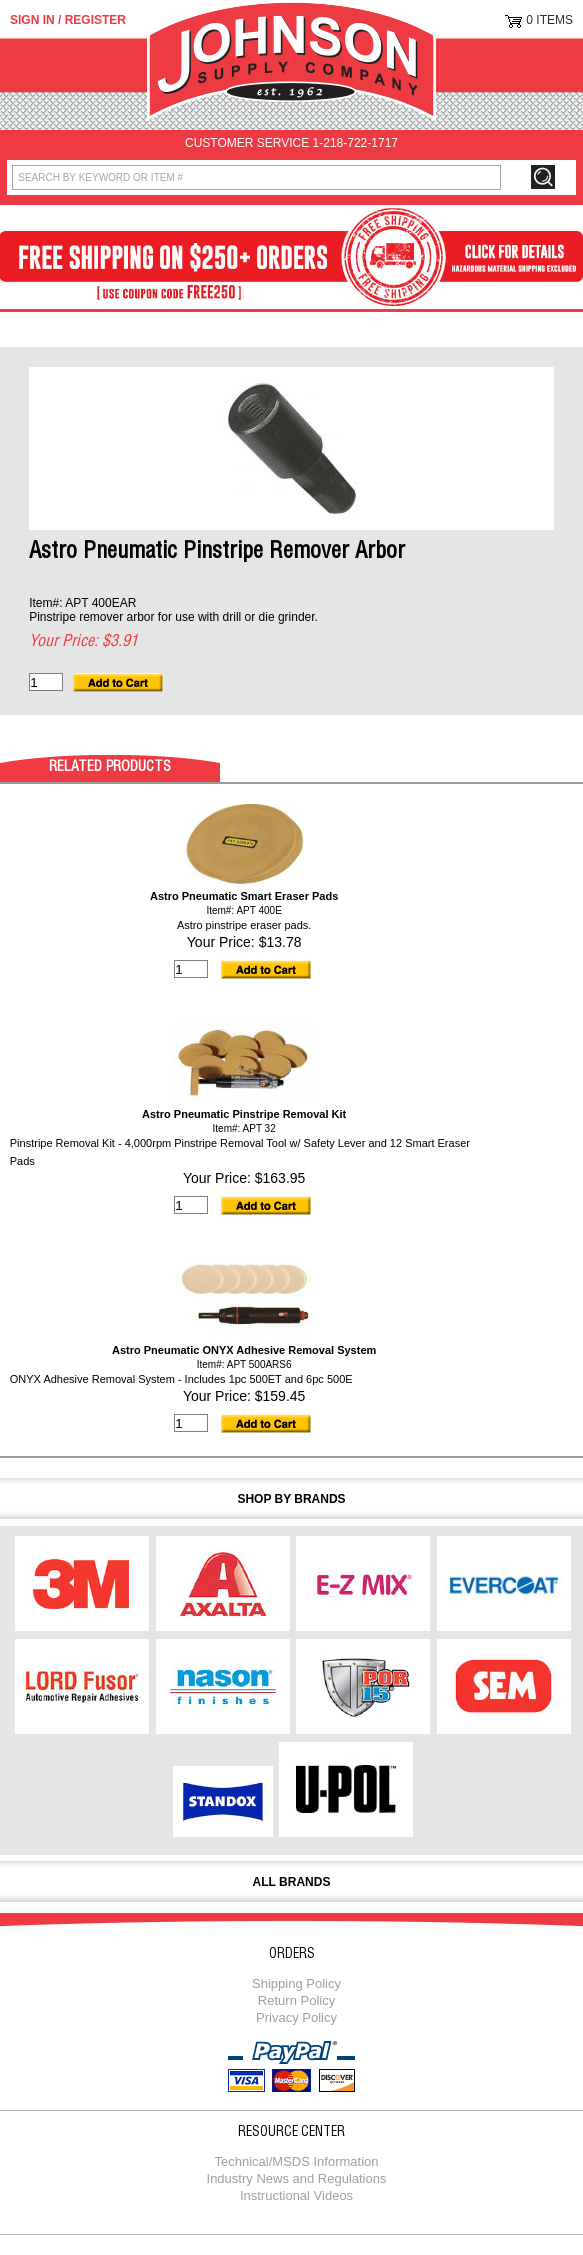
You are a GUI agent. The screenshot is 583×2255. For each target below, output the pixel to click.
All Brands (292, 1882)
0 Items (549, 20)
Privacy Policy (296, 2017)
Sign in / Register (68, 20)
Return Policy (296, 2000)
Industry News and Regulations (297, 2178)
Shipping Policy (296, 1983)
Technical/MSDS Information (296, 2161)
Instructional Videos (296, 2195)
